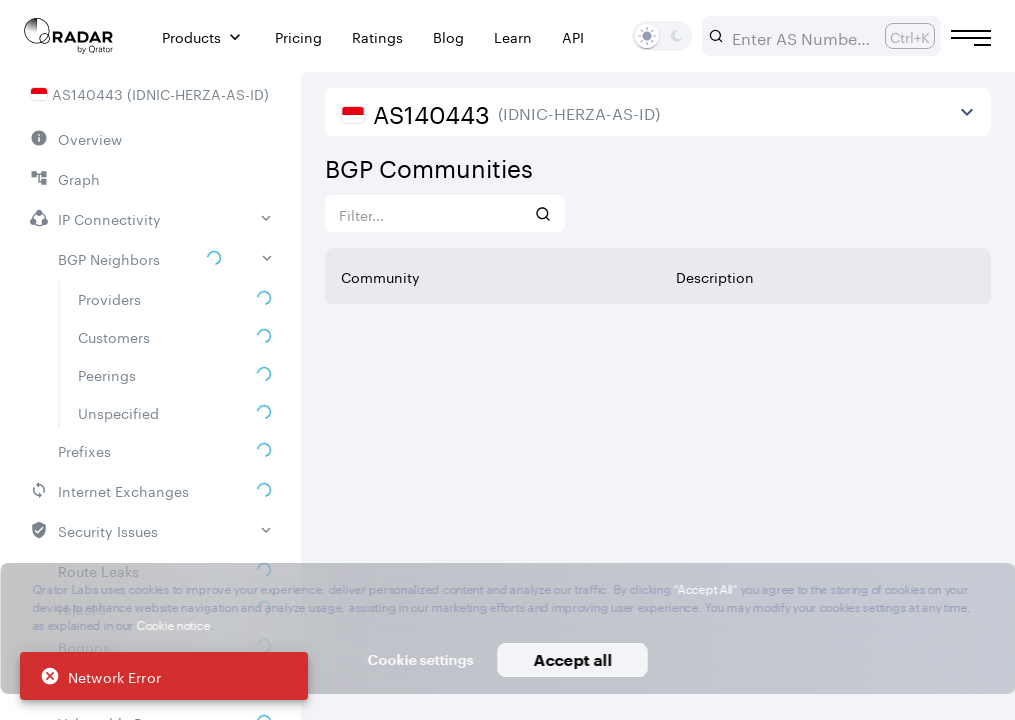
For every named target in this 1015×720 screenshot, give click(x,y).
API (573, 36)
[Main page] (69, 36)
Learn (513, 36)
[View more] (967, 112)
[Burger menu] (971, 38)
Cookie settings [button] (421, 659)
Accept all (572, 659)
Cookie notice (172, 623)
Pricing (298, 36)
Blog (448, 36)
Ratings (377, 36)
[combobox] (800, 36)
